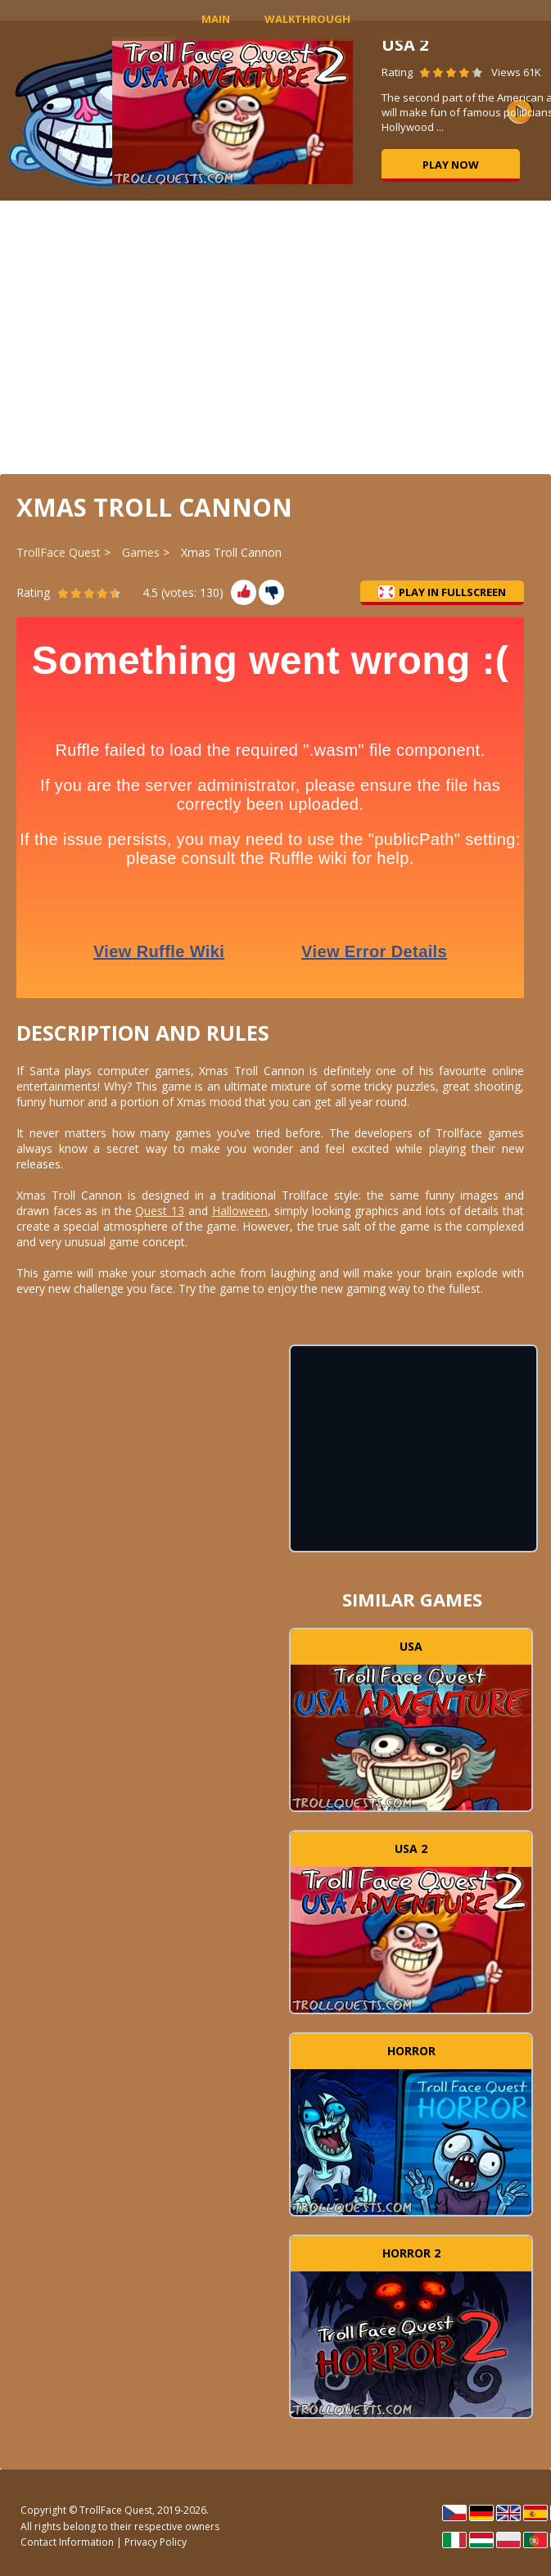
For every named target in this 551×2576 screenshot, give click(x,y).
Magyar (481, 2540)
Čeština (454, 2513)
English (508, 2513)
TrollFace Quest (58, 552)
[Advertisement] (275, 335)
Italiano (454, 2540)
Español (535, 2513)
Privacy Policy (155, 2542)
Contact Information (67, 2542)
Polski (508, 2540)
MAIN (215, 18)
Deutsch (481, 2513)
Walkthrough (307, 18)
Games (141, 552)
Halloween (240, 1210)
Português (535, 2540)
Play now (450, 164)
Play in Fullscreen (442, 592)
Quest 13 (159, 1210)
